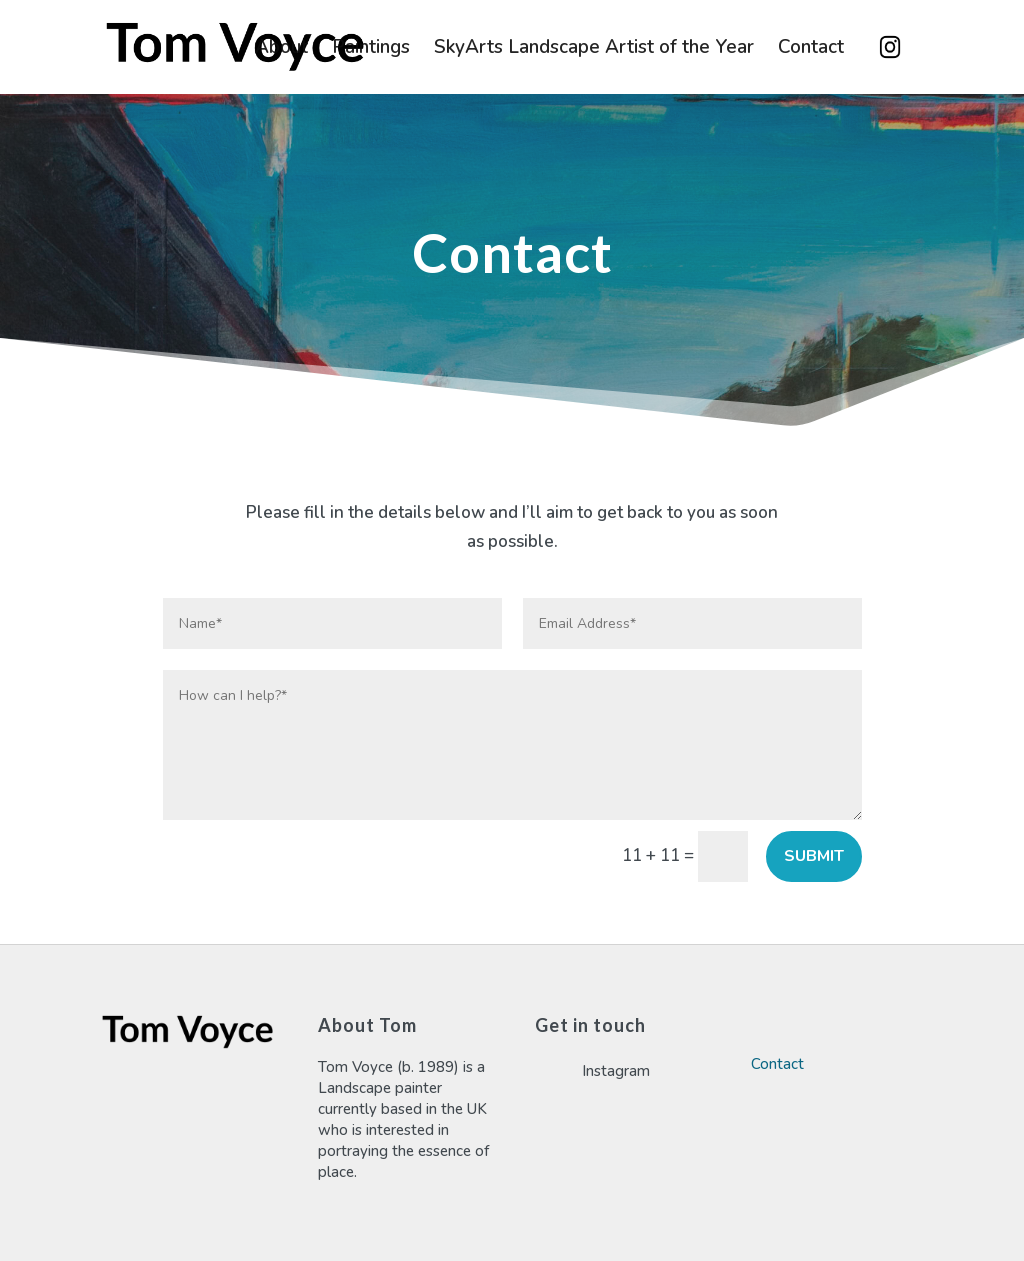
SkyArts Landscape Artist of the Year (594, 50)
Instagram (890, 47)
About (281, 50)
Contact (811, 50)
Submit (814, 856)
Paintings (371, 50)
